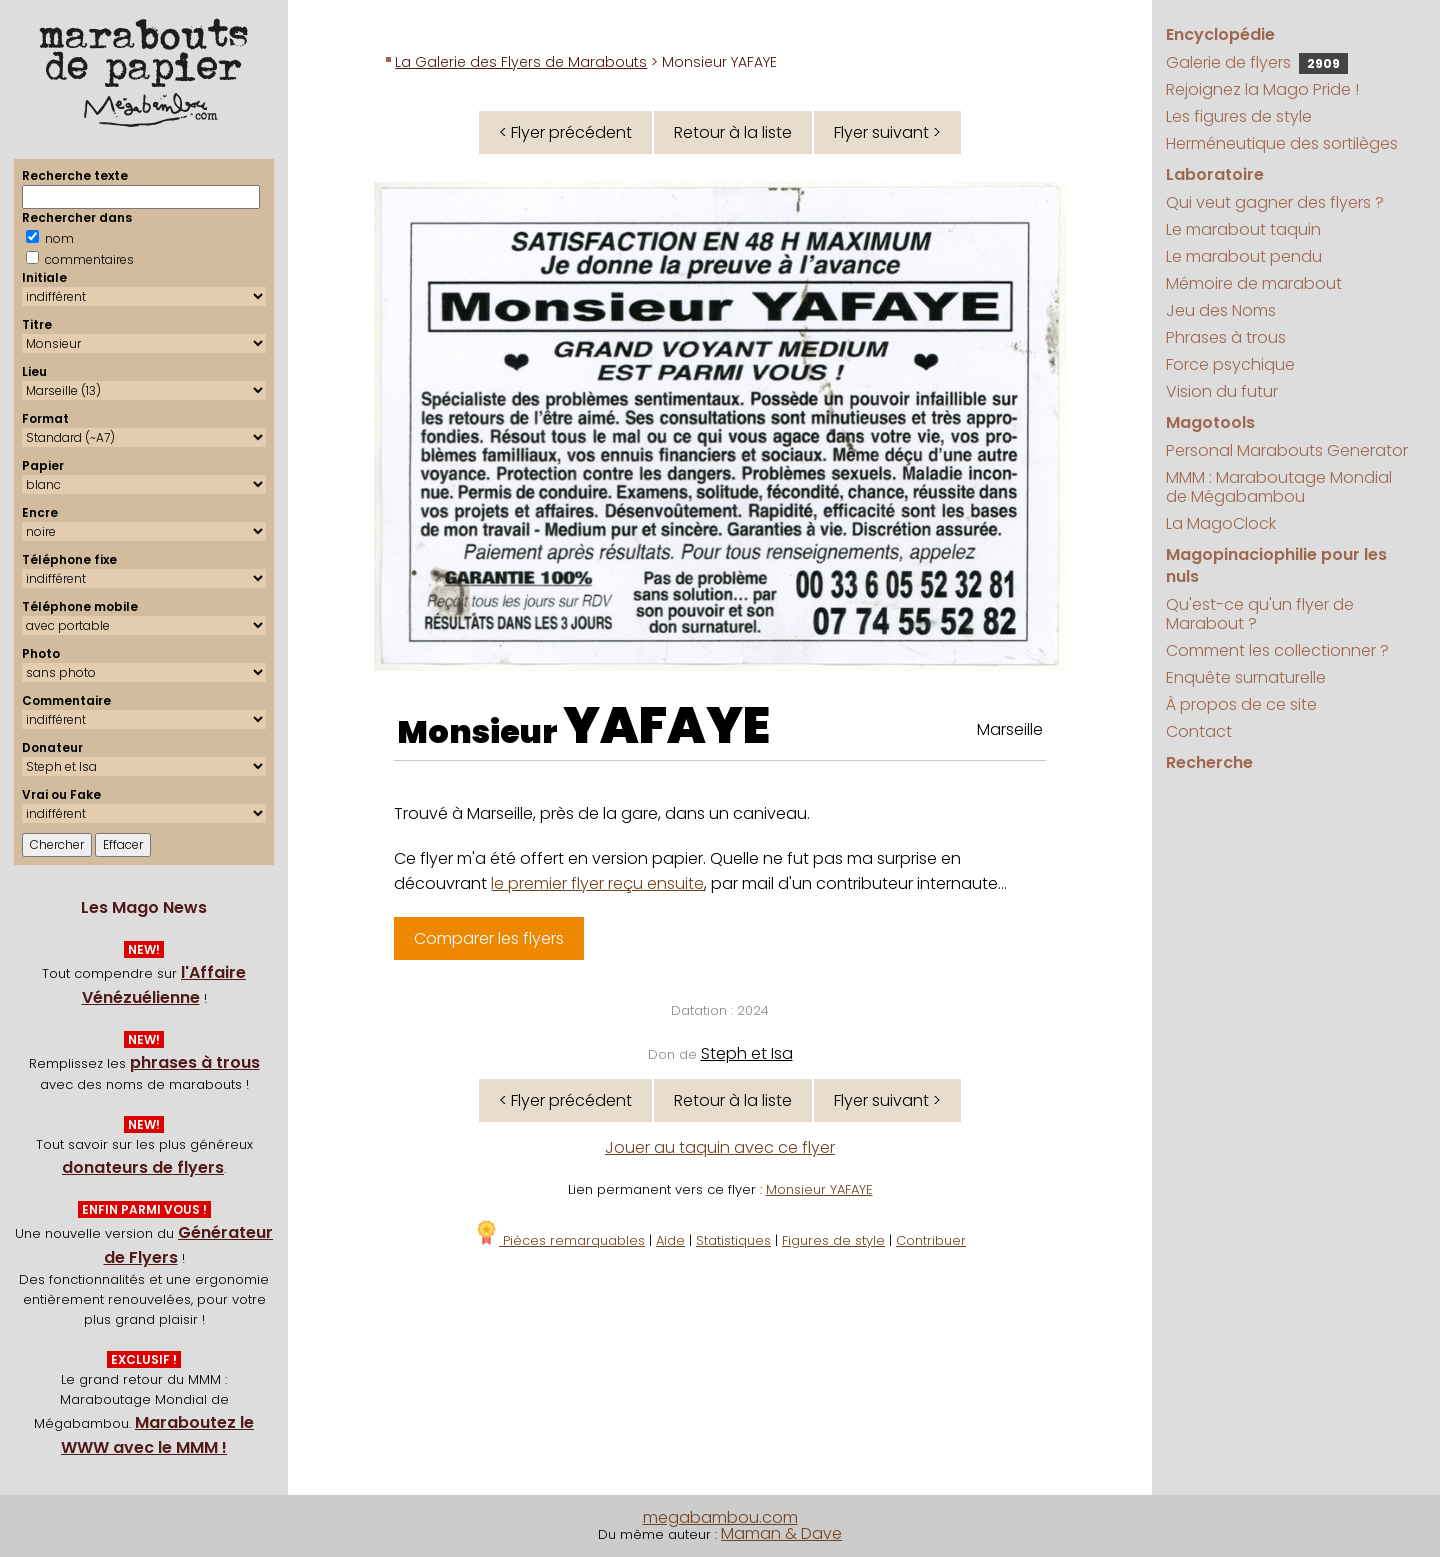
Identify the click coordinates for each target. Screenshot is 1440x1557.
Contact (1199, 731)
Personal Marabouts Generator (1287, 450)
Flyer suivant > (887, 132)
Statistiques (733, 1240)
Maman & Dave (781, 1533)
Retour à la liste (733, 132)
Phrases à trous (1226, 337)
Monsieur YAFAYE (819, 1189)
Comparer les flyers (489, 938)
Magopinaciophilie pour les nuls (1276, 565)
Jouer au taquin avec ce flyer (720, 1147)
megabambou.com (720, 1517)
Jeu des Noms (1221, 310)
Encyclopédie (1220, 34)
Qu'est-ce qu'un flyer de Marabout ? (1260, 614)
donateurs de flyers (143, 1167)
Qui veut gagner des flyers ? (1275, 202)
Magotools (1210, 422)
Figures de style (833, 1240)
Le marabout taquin (1243, 229)
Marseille (1010, 729)
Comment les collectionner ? (1277, 650)
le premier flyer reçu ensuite (597, 883)
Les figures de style (1239, 116)
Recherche (1209, 762)
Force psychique (1230, 364)
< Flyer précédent (565, 132)
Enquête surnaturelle (1246, 677)
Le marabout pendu (1244, 256)
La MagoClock (1221, 523)
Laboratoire (1215, 174)
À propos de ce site (1241, 704)
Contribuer (931, 1240)
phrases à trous (195, 1062)
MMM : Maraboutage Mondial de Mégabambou (1279, 487)
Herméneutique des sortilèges (1282, 143)
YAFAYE (666, 726)
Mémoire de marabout (1254, 283)
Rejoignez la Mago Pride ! (1262, 89)
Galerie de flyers (1257, 62)
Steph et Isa (747, 1053)
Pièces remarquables (559, 1240)
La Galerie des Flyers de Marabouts (521, 62)
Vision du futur (1222, 391)
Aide (670, 1240)
